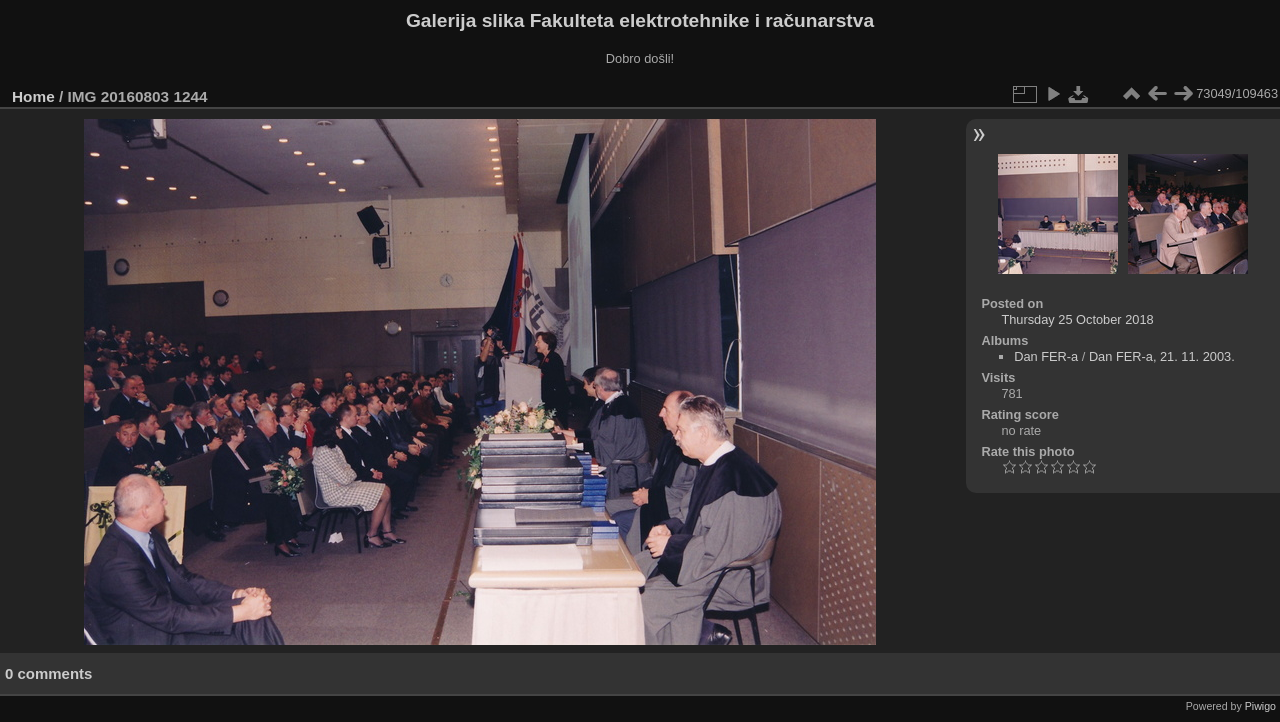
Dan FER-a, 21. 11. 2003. (1162, 356)
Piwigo (1260, 706)
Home (33, 96)
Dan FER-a (1046, 356)
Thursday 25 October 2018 (1077, 319)
